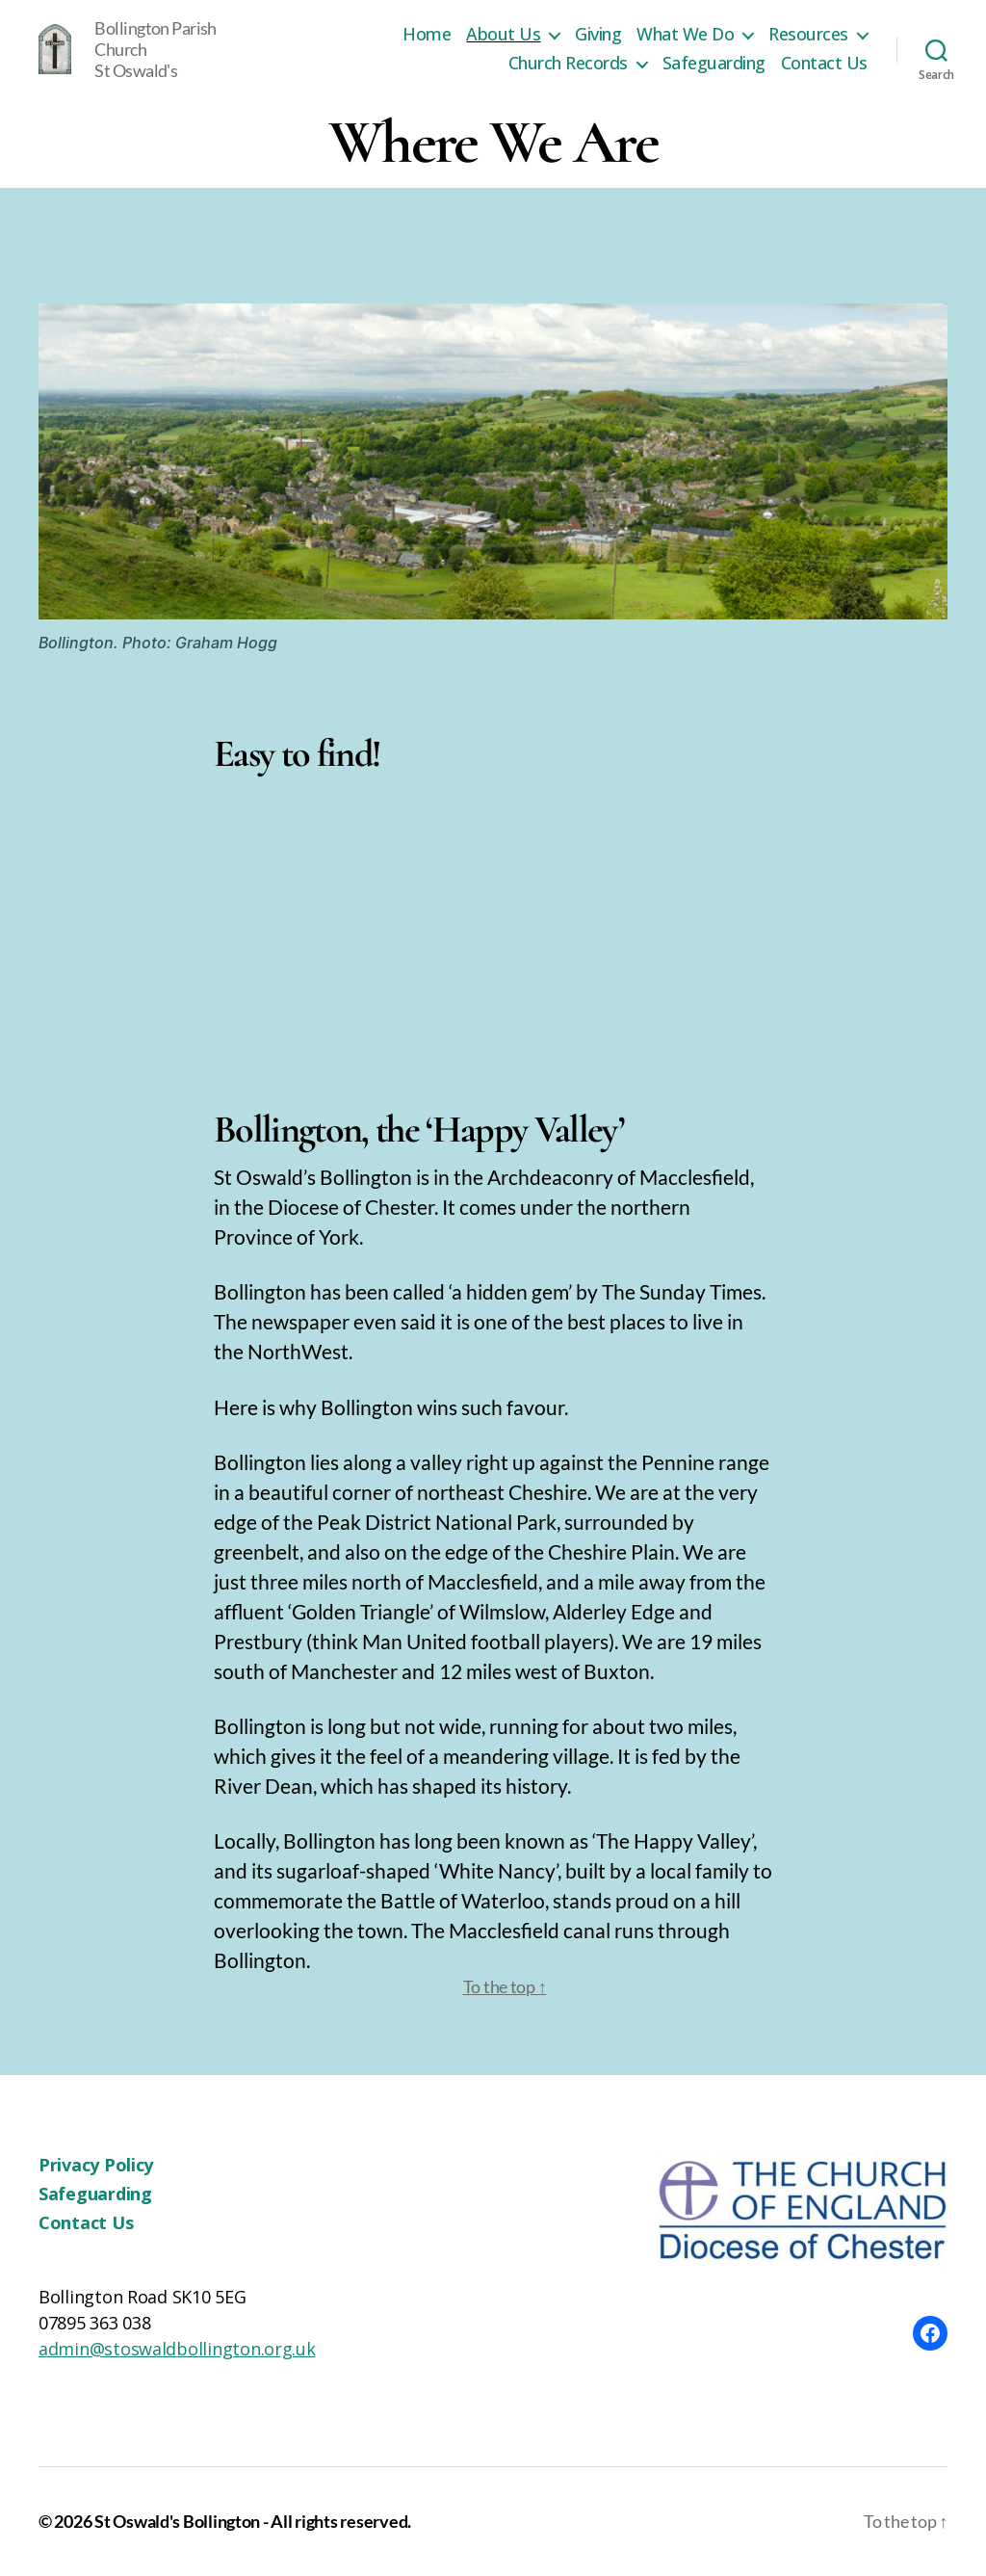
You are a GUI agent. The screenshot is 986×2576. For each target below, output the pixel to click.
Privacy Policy (96, 2164)
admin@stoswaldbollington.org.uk (177, 2348)
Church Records (568, 63)
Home (426, 34)
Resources (808, 34)
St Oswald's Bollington (177, 2521)
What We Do (685, 34)
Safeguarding (713, 63)
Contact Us (824, 63)
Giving (598, 34)
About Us (503, 34)
